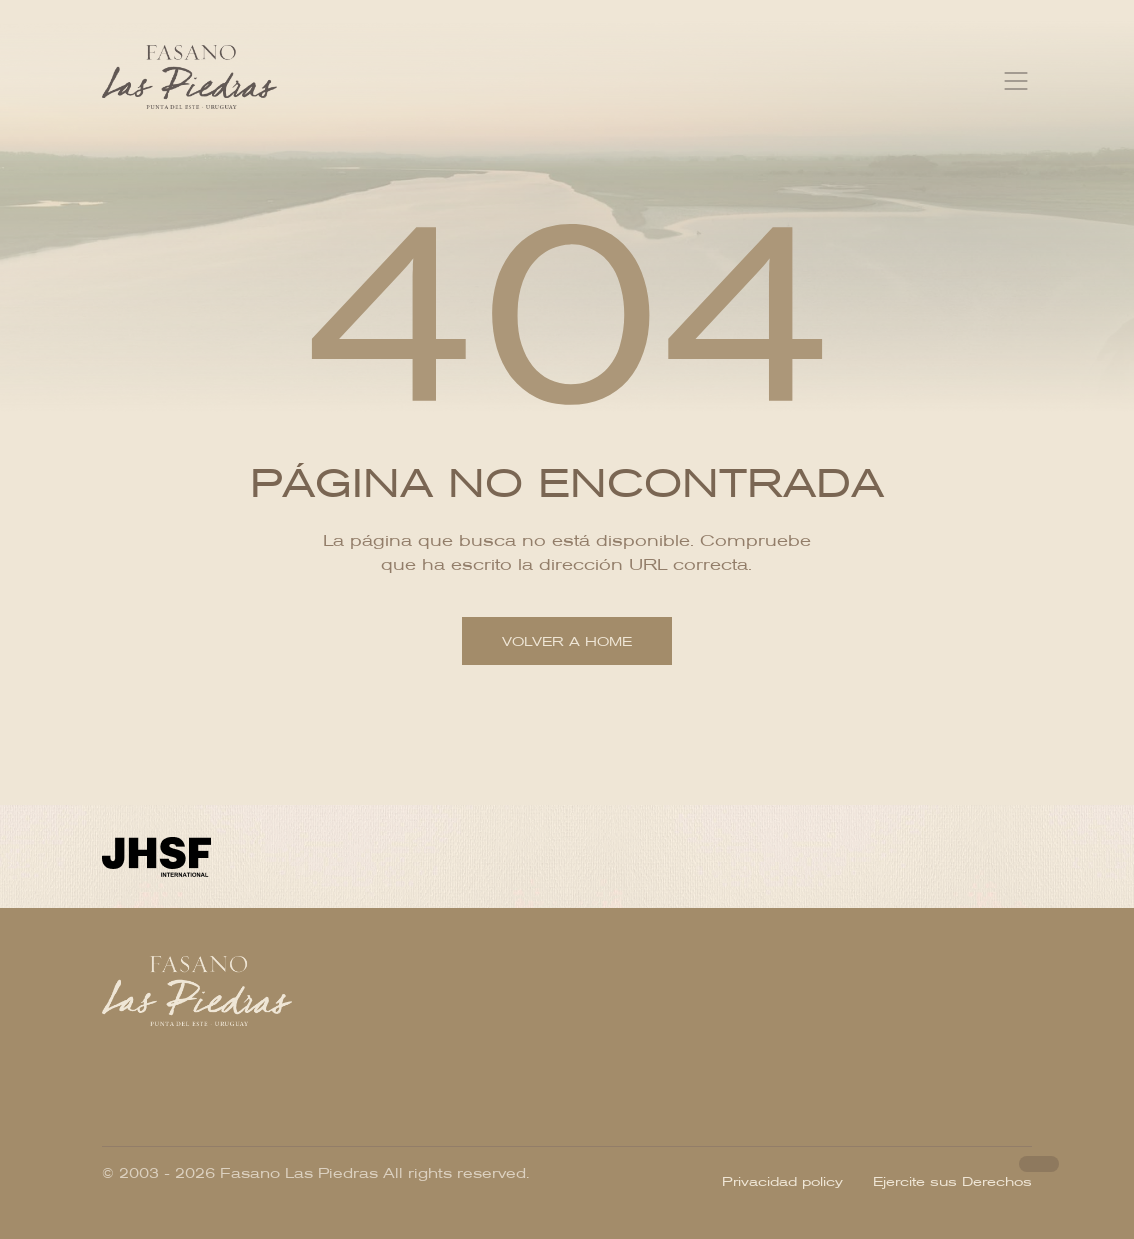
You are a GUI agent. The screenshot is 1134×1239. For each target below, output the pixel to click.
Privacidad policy (782, 1181)
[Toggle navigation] (1016, 81)
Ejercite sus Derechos (952, 1181)
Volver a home (567, 641)
